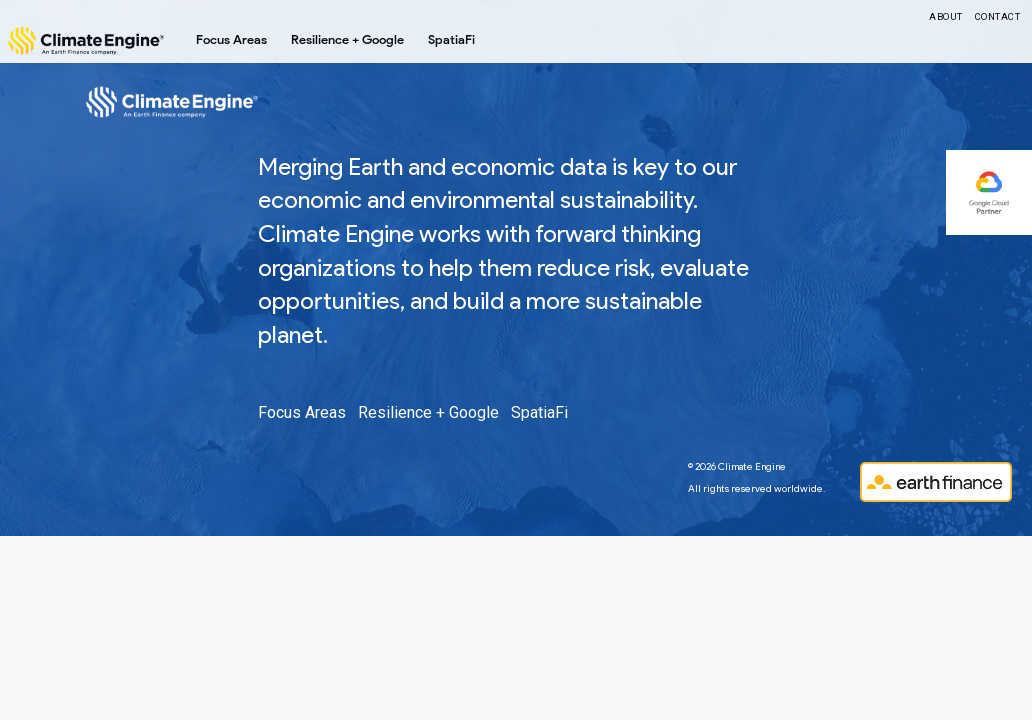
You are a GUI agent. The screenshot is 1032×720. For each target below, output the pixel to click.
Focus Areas (231, 39)
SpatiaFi (451, 39)
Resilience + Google (347, 39)
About (945, 16)
